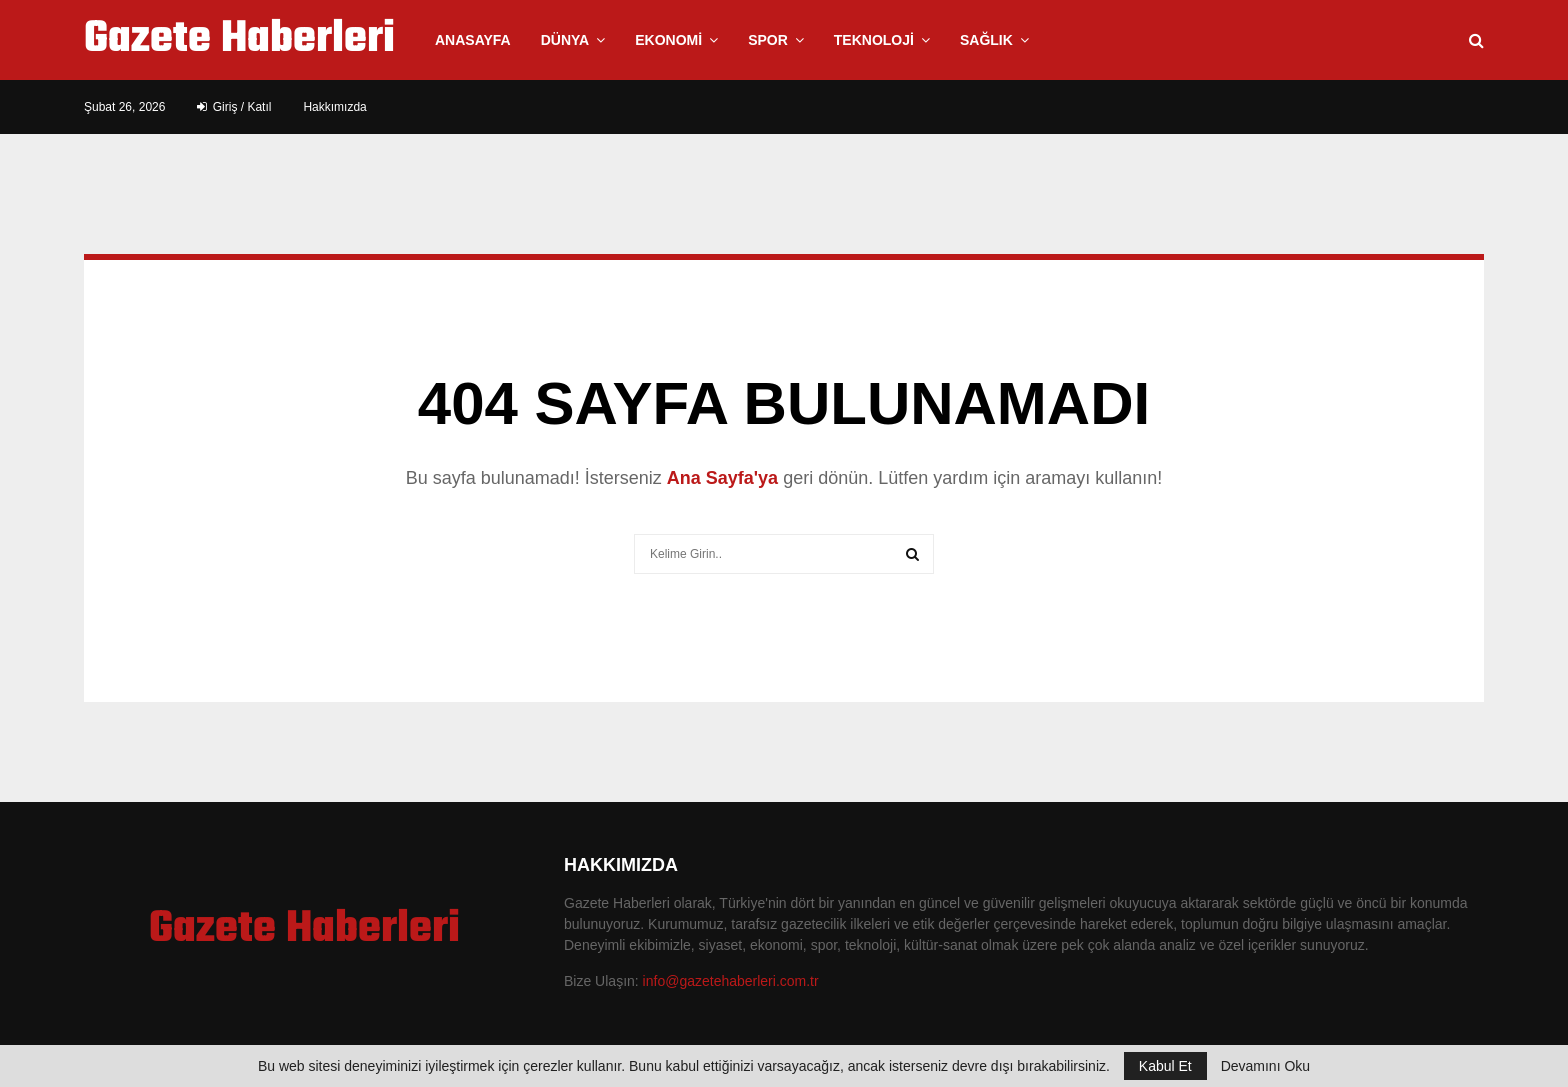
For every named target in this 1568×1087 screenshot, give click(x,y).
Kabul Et (1165, 1066)
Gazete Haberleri (239, 40)
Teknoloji (874, 40)
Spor (768, 40)
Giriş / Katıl (234, 107)
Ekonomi (668, 40)
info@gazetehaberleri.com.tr (731, 981)
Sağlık (986, 40)
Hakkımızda (334, 107)
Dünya (565, 40)
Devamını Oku (1265, 1066)
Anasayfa (473, 40)
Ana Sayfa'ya (722, 478)
